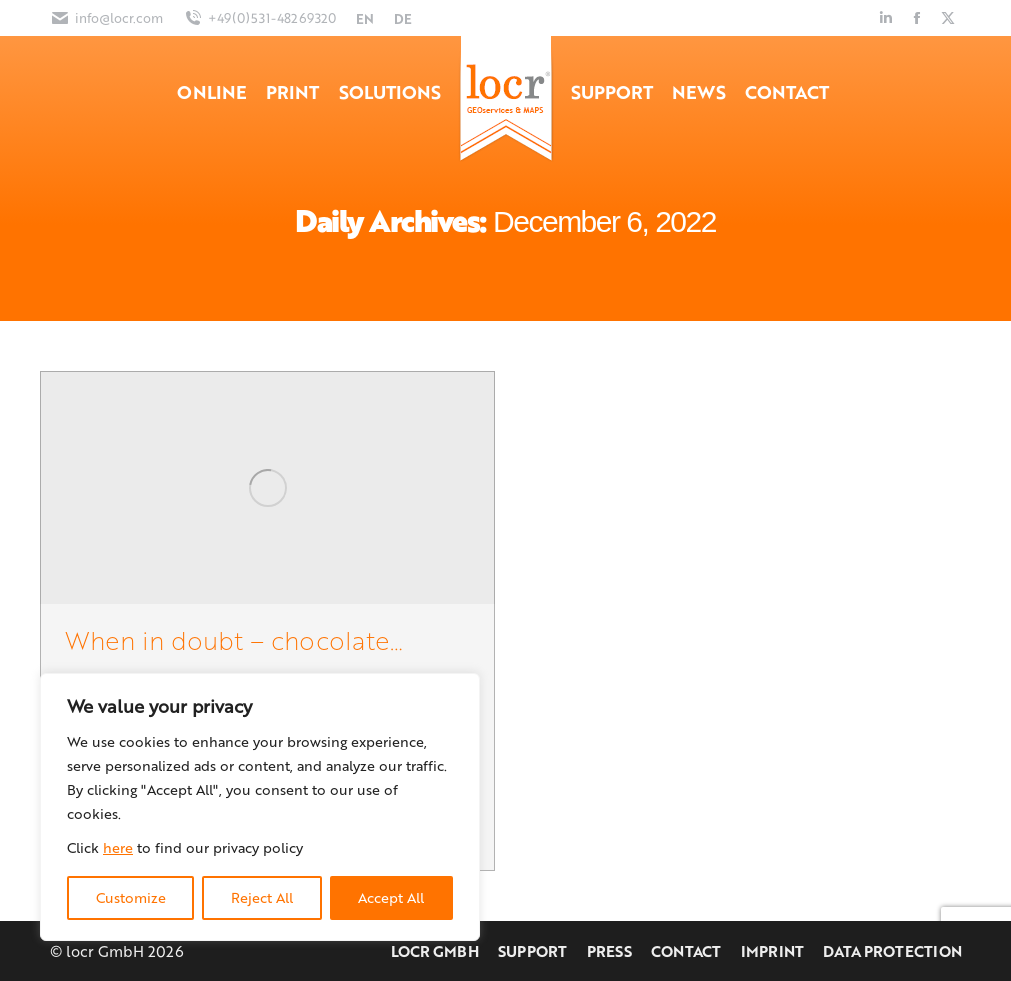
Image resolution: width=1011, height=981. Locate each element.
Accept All (391, 897)
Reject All (262, 897)
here (118, 847)
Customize (131, 897)
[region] (260, 807)
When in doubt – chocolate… (234, 639)
